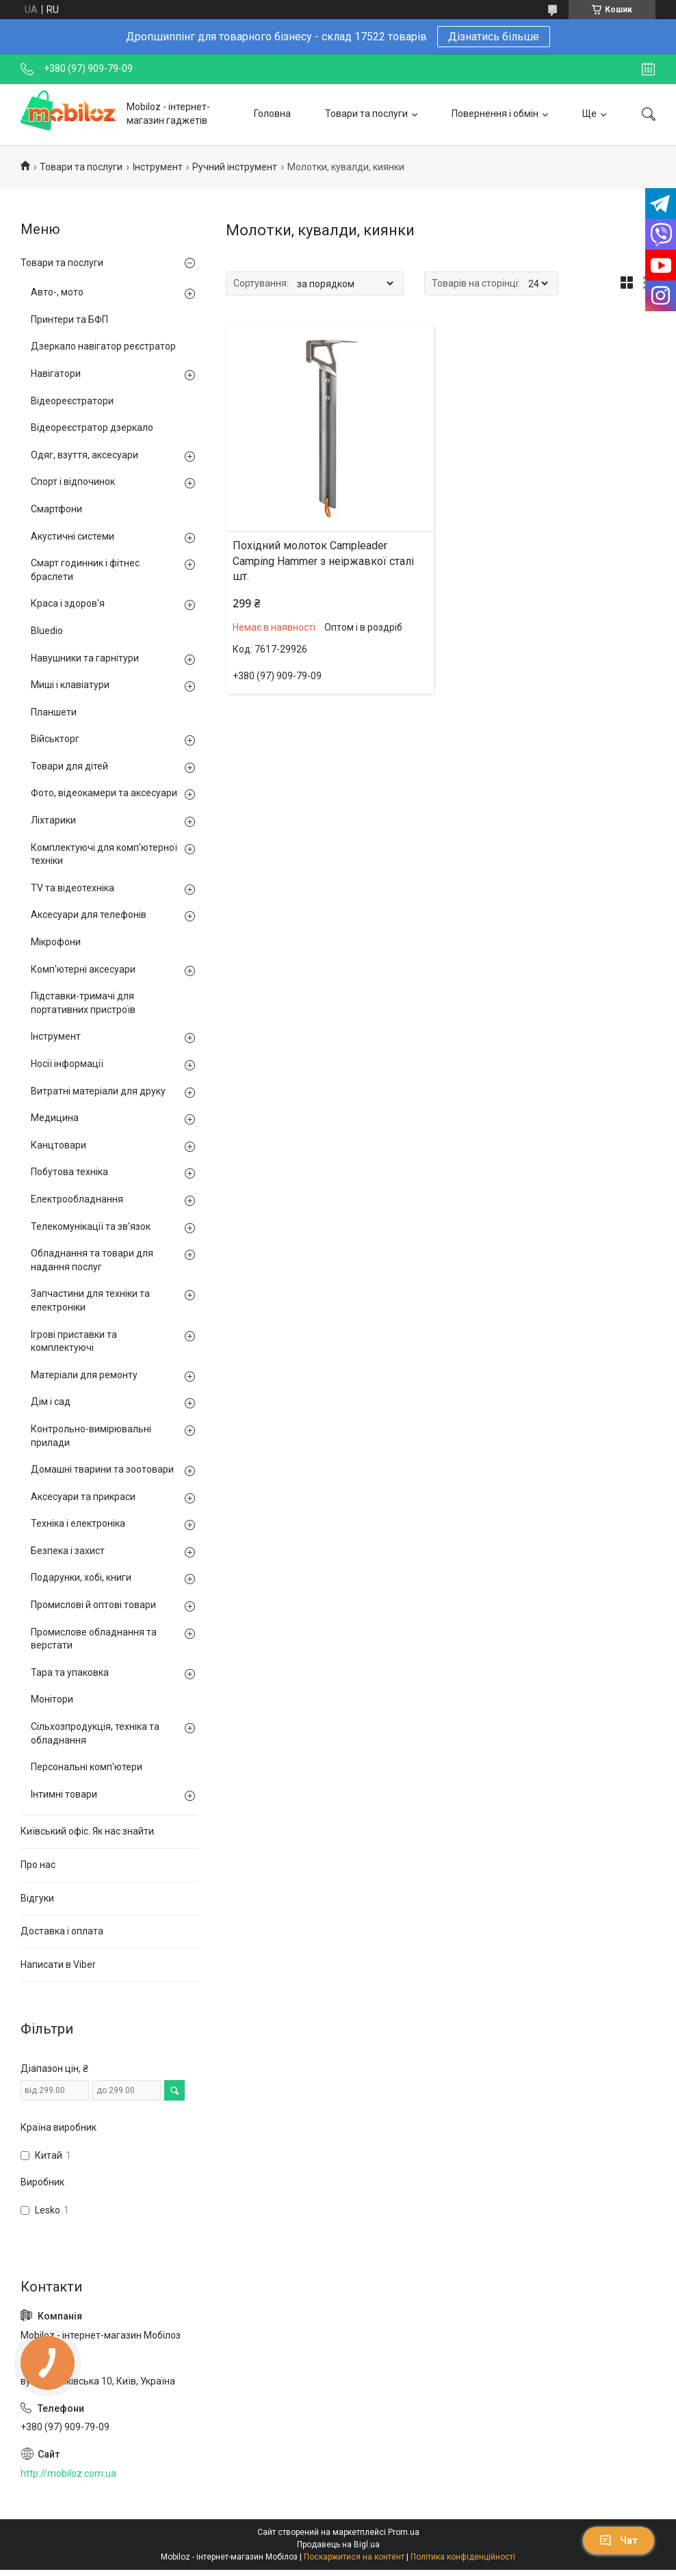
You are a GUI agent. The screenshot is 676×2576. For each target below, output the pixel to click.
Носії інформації (67, 1063)
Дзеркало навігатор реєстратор (103, 346)
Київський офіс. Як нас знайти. (88, 1831)
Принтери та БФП (69, 319)
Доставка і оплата (62, 1931)
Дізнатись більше (493, 36)
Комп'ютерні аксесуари (83, 969)
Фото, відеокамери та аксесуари (104, 792)
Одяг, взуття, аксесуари (84, 454)
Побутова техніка (69, 1171)
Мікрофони (56, 941)
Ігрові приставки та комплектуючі (74, 1341)
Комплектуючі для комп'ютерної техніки (104, 854)
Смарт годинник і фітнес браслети (85, 569)
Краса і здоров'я (68, 603)
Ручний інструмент (234, 166)
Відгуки (37, 1898)
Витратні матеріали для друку (98, 1091)
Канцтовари (58, 1145)
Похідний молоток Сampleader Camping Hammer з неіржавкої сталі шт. (323, 561)
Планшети (54, 712)
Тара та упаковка (70, 1672)
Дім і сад (50, 1401)
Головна (272, 113)
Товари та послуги (366, 113)
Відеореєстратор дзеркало (92, 427)
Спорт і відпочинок (73, 481)
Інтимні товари (64, 1794)
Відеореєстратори (72, 400)
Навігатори (56, 373)
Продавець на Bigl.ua (338, 2544)
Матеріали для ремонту (84, 1374)
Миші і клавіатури (70, 684)
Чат (618, 2540)
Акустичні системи (72, 536)
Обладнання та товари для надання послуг (92, 1260)
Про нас (38, 1864)
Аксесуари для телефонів (88, 914)
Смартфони (56, 508)
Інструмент (158, 166)
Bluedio (47, 630)
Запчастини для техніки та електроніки (90, 1300)
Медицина (55, 1117)
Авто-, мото (57, 292)
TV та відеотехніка (72, 887)
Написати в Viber (58, 1964)
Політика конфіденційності (463, 2557)
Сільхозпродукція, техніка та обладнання (95, 1733)
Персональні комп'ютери (86, 1766)
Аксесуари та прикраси (83, 1496)
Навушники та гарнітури (85, 658)
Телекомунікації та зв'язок (91, 1226)
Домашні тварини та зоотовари (102, 1469)
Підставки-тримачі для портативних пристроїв (83, 1002)
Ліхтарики (53, 820)
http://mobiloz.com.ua (68, 2473)
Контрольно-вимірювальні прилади (91, 1435)
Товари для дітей (69, 766)
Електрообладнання (77, 1199)
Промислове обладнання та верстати (94, 1639)
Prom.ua (403, 2532)
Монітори (52, 1699)
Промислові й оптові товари (93, 1604)
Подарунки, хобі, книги (81, 1577)
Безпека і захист (68, 1550)
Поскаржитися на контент (354, 2557)
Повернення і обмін (495, 113)
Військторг (55, 738)
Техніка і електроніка (78, 1523)
